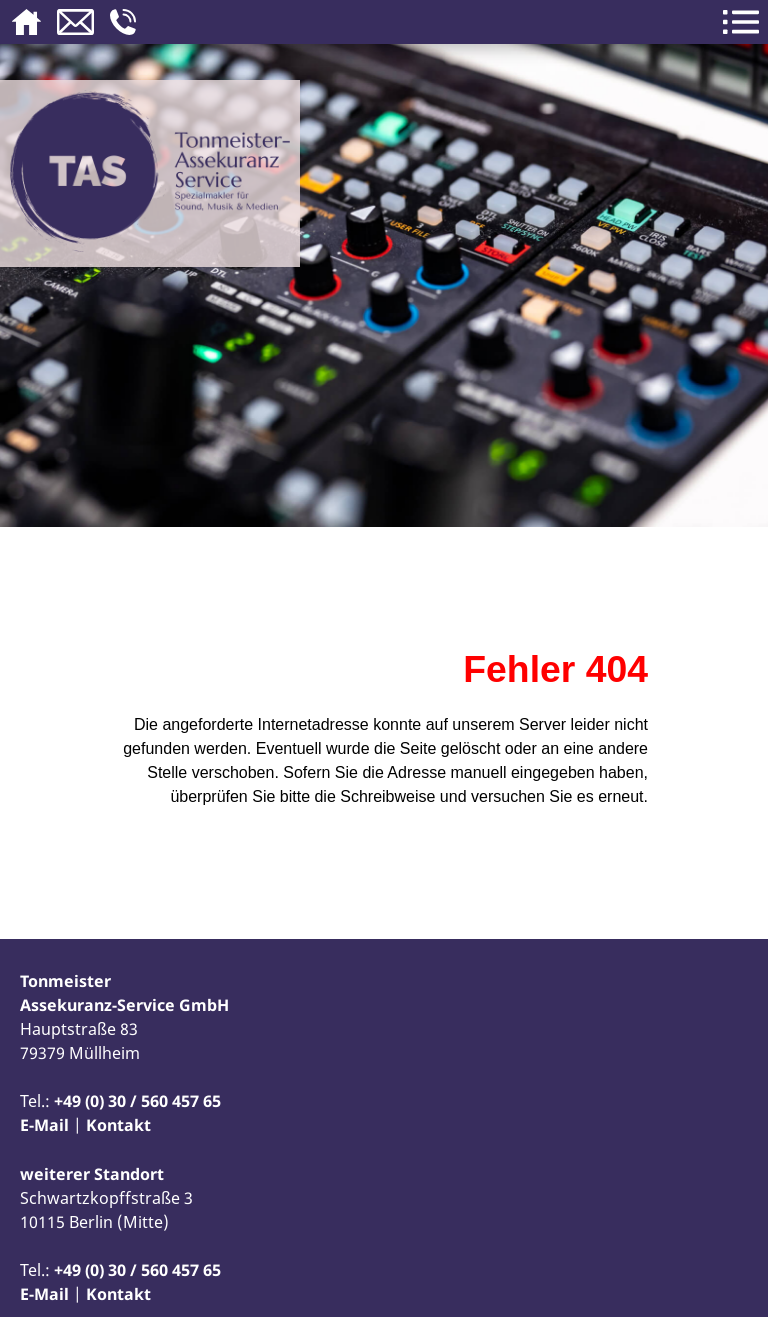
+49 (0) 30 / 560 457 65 (137, 1101)
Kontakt (118, 1125)
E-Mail (44, 1125)
